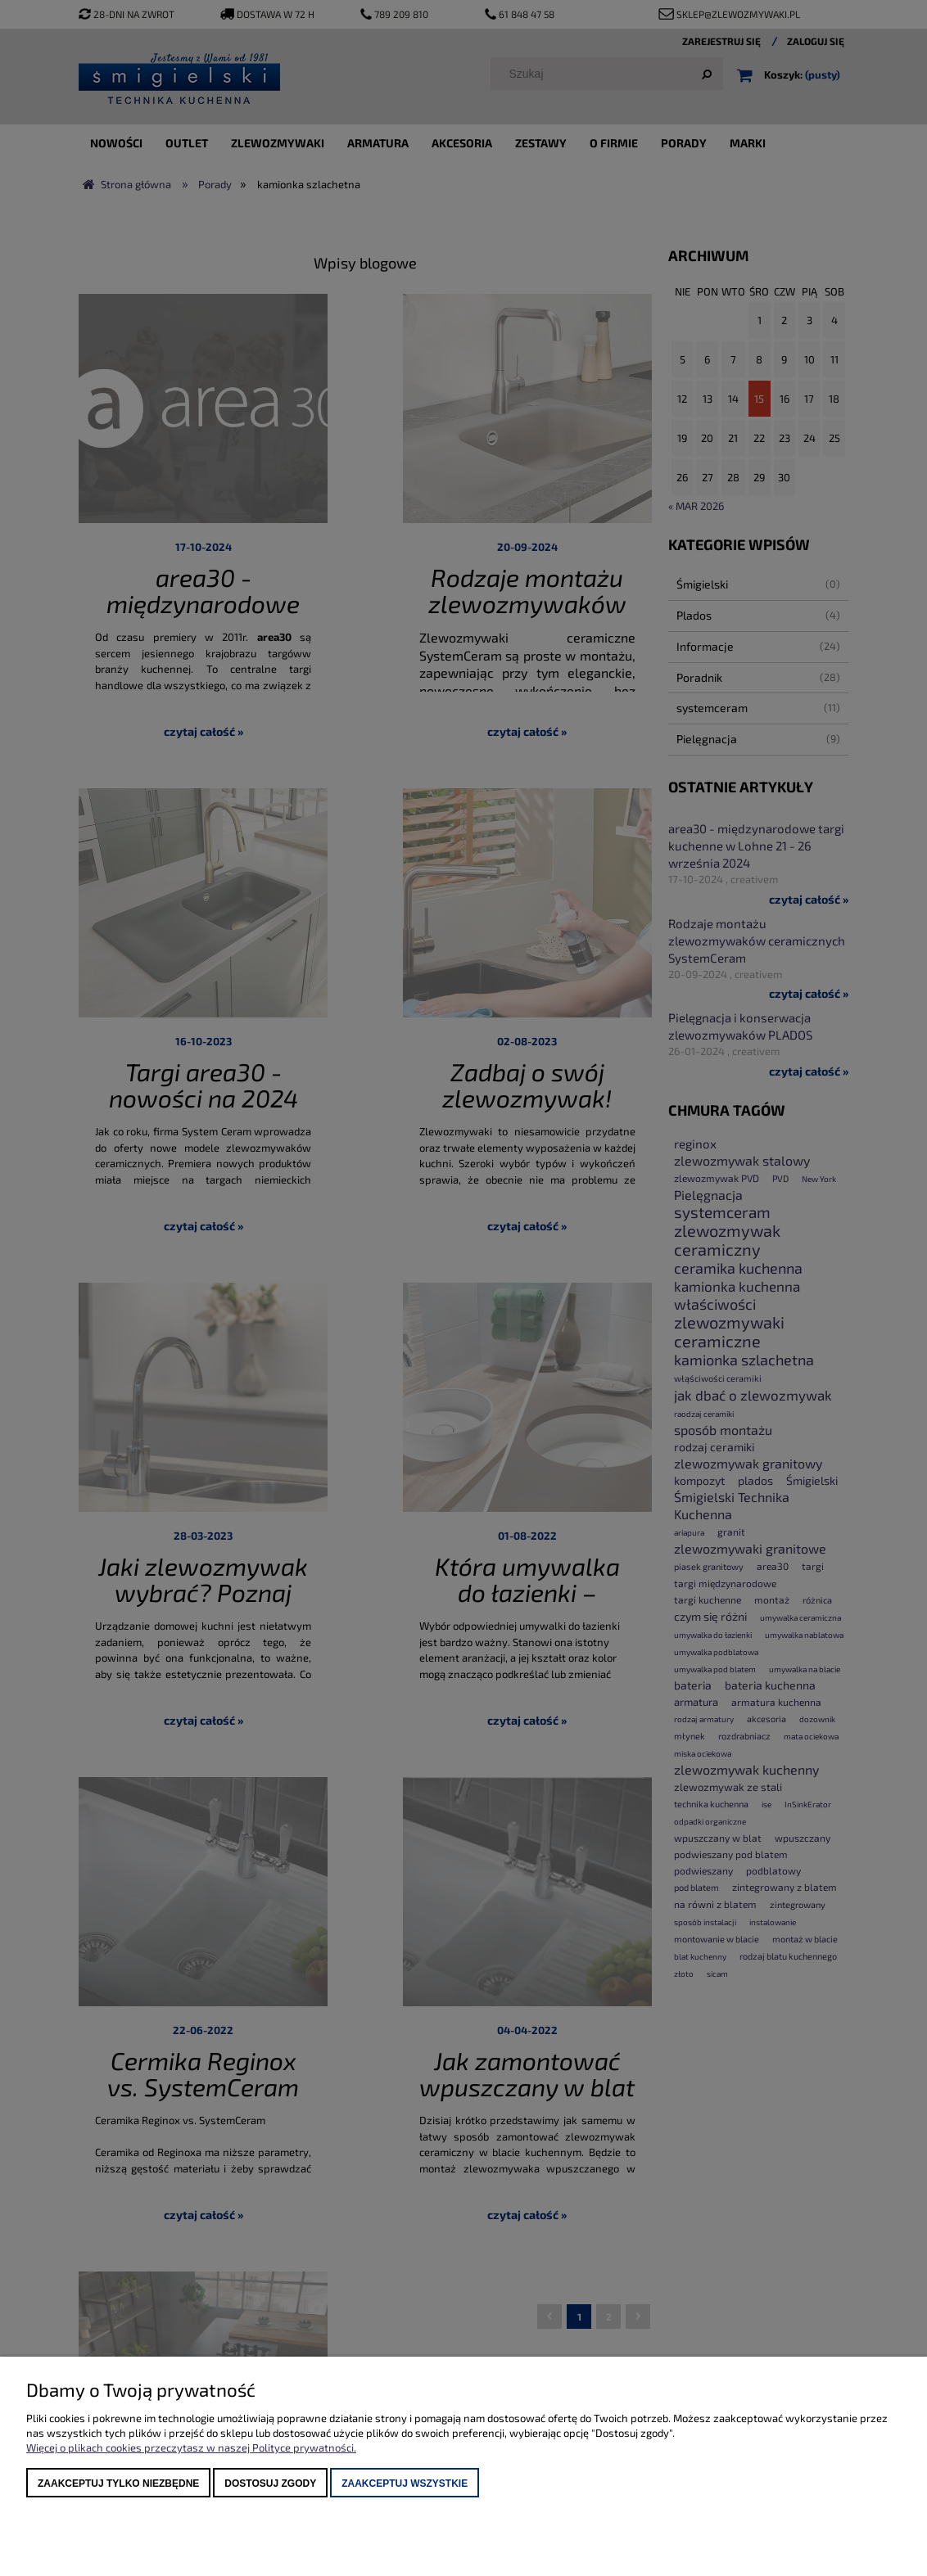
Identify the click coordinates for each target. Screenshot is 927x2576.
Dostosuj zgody (270, 2483)
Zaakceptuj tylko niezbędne (118, 2483)
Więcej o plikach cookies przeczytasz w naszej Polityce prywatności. (191, 2447)
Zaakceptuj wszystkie (404, 2483)
